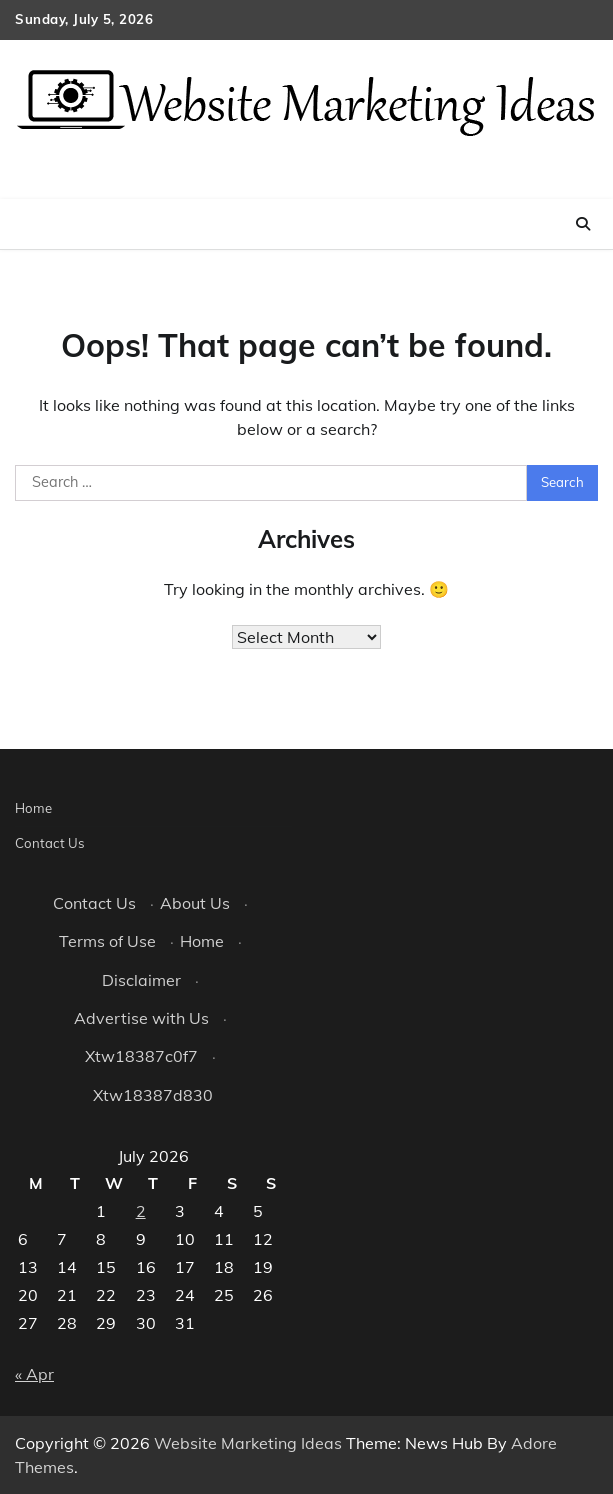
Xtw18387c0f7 (141, 1056)
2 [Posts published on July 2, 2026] (141, 1211)
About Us (195, 903)
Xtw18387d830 (153, 1095)
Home (33, 808)
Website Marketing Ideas (248, 1443)
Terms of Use (107, 941)
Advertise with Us (141, 1018)
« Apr (34, 1374)
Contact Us (50, 843)
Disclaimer (141, 980)
